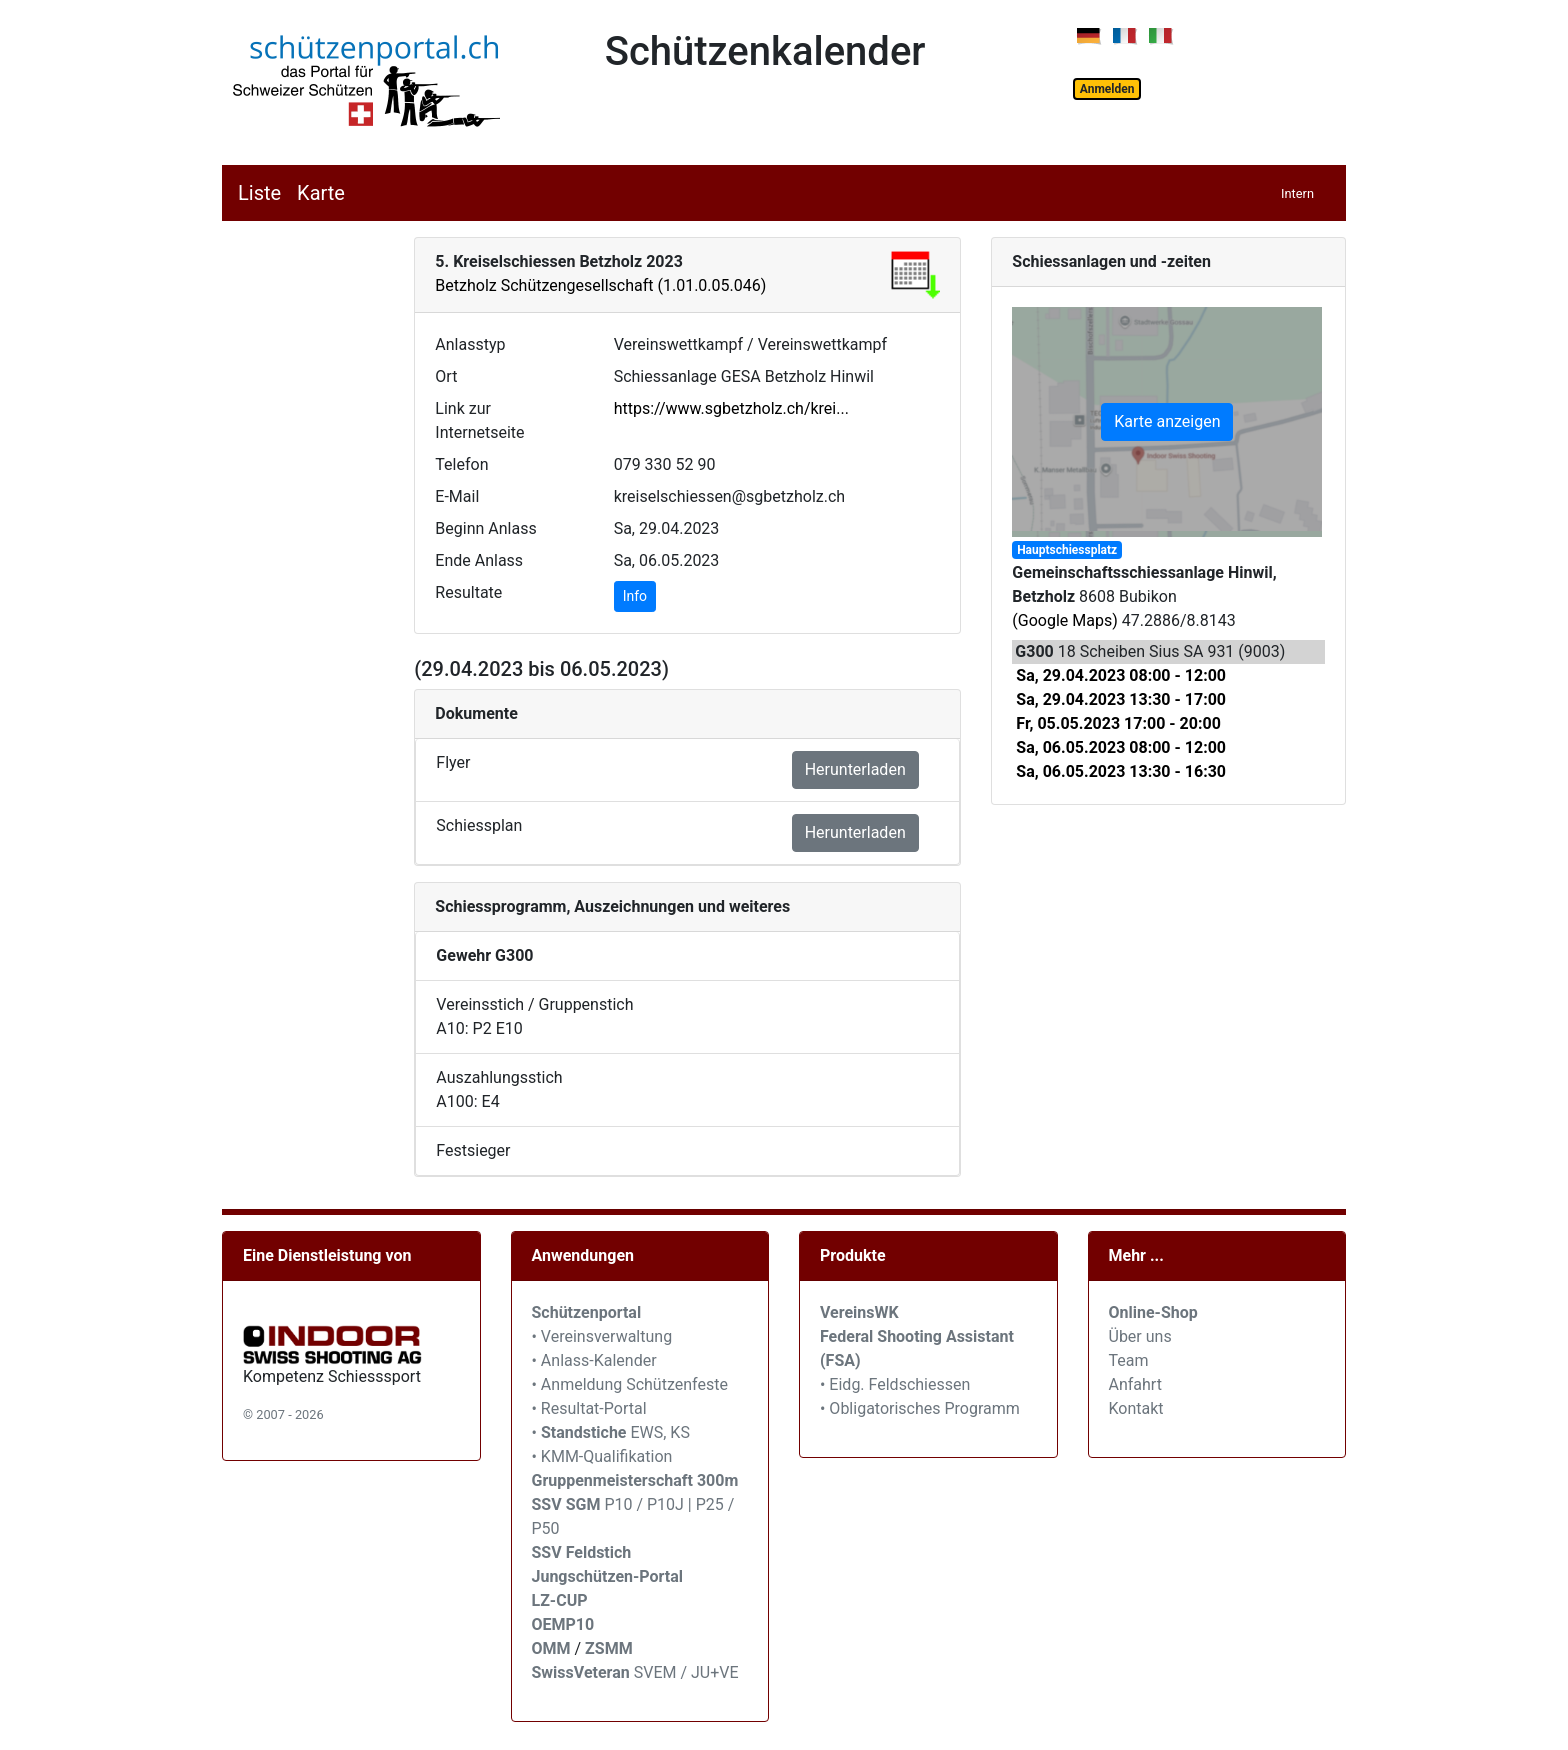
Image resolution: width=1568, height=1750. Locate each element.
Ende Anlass (479, 560)
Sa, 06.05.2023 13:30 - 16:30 (1121, 771)
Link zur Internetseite (479, 420)
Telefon (461, 464)
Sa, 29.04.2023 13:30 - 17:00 (1121, 699)
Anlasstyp (470, 344)
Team (1129, 1360)
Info (635, 596)
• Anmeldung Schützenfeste (630, 1384)
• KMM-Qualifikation (602, 1456)
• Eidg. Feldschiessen (895, 1384)
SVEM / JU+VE (686, 1672)
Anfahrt (1135, 1384)
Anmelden (1107, 89)
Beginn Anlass (485, 528)
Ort (446, 376)
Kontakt (1136, 1408)
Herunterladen (855, 769)
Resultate (468, 592)
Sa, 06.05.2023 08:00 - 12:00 (1121, 747)
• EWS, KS (611, 1432)
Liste (259, 193)
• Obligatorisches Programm (920, 1408)
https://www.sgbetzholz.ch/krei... (731, 408)
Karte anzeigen (1167, 421)
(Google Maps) (1064, 620)
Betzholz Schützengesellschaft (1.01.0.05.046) (600, 285)
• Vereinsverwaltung (602, 1336)
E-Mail (457, 496)
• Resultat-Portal (589, 1408)
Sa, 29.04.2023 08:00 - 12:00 (1121, 675)
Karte (321, 193)
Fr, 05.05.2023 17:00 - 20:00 (1118, 723)
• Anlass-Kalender (594, 1360)
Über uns (1140, 1336)
